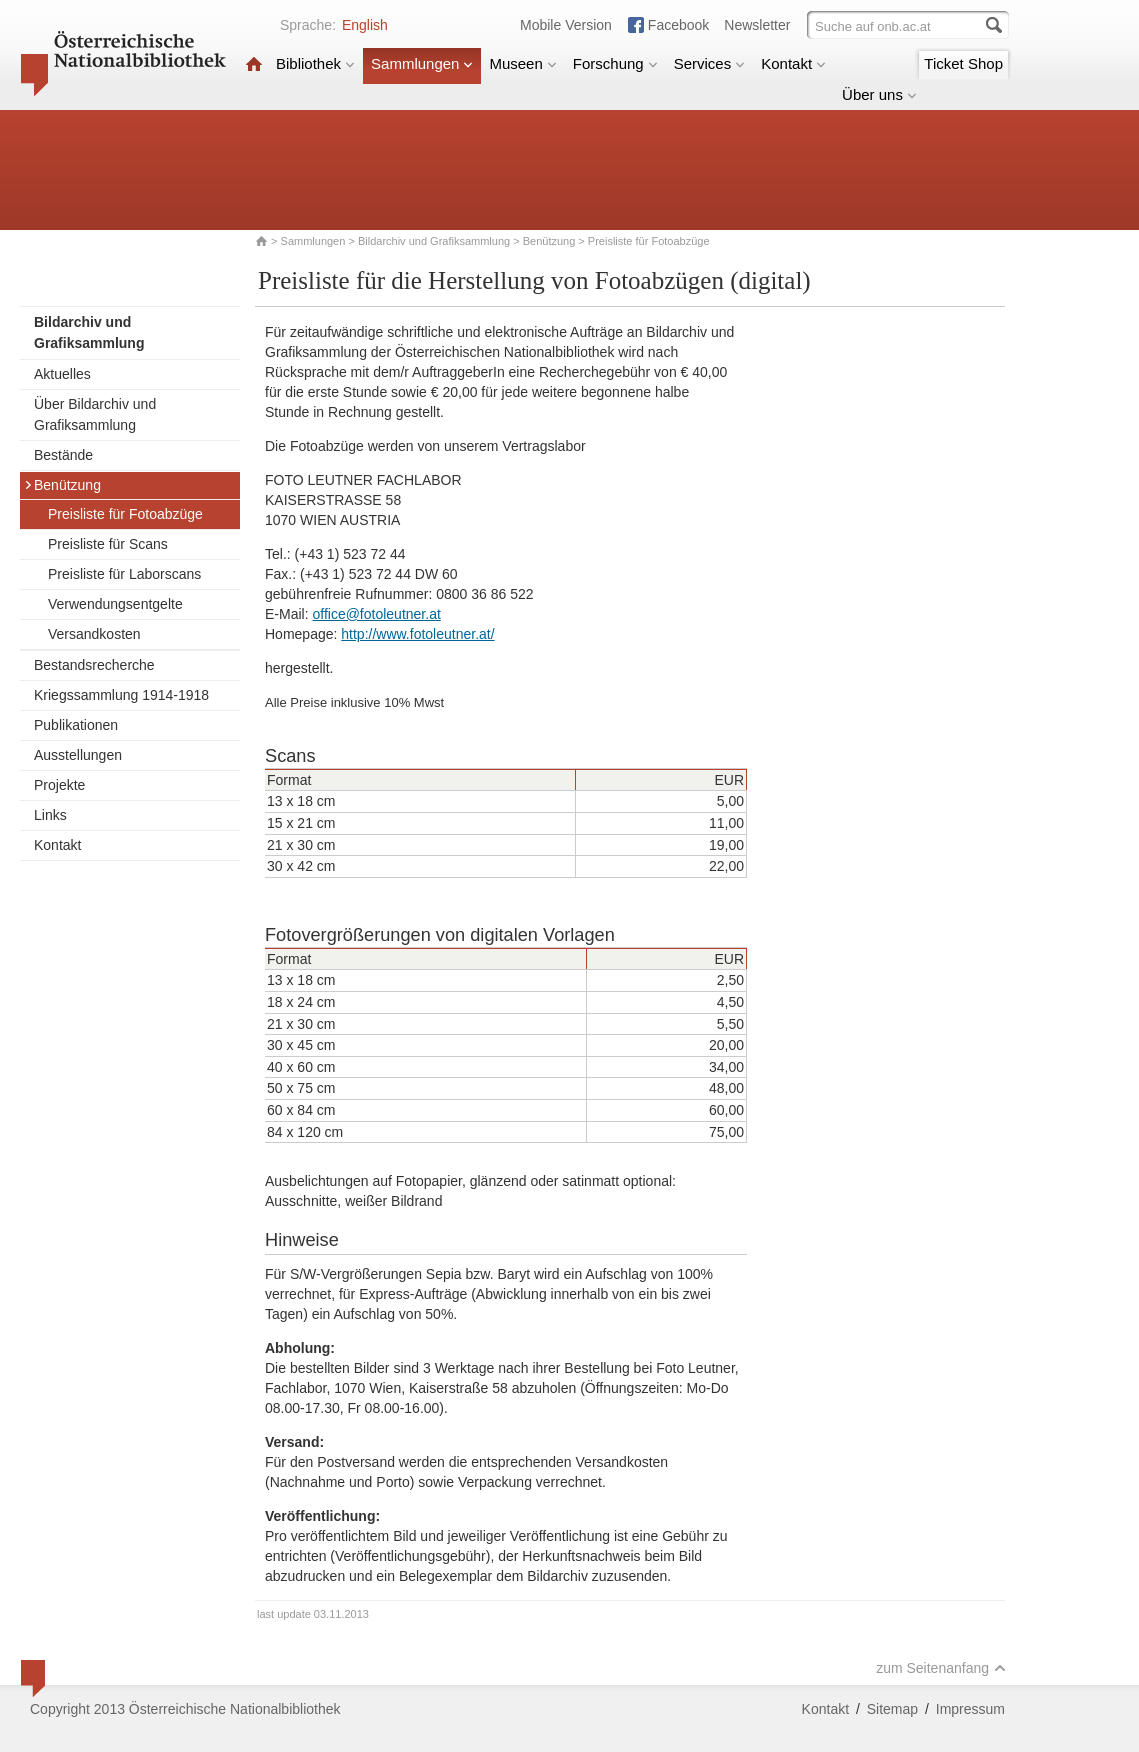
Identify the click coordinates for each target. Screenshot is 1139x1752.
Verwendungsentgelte (115, 604)
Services (710, 63)
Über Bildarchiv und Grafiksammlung (95, 414)
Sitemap (892, 1709)
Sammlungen (422, 63)
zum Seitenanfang (941, 1668)
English (365, 25)
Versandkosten (94, 634)
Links (50, 815)
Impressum (970, 1709)
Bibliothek (315, 63)
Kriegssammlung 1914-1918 (121, 695)
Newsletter (757, 25)
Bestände (63, 455)
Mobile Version (566, 25)
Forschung (615, 63)
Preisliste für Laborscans (124, 574)
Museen (522, 63)
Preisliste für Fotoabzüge (125, 514)
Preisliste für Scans (108, 544)
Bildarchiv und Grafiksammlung (434, 241)
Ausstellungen (78, 755)
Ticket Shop (963, 63)
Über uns (879, 94)
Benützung (549, 241)
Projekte (59, 785)
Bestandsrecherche (94, 665)
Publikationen (76, 725)
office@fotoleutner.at (376, 614)
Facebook (678, 25)
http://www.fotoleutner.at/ (417, 634)
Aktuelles (62, 374)
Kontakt (793, 63)
